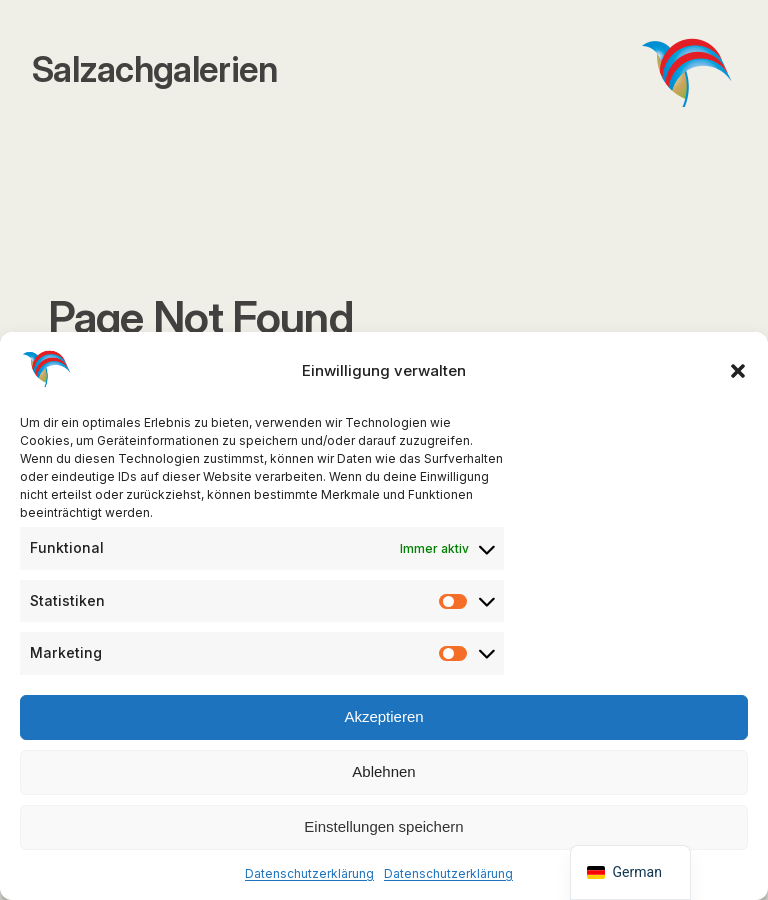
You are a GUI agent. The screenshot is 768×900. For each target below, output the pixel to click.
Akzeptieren (383, 716)
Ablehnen (383, 771)
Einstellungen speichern (383, 826)
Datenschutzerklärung (309, 873)
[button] (738, 371)
